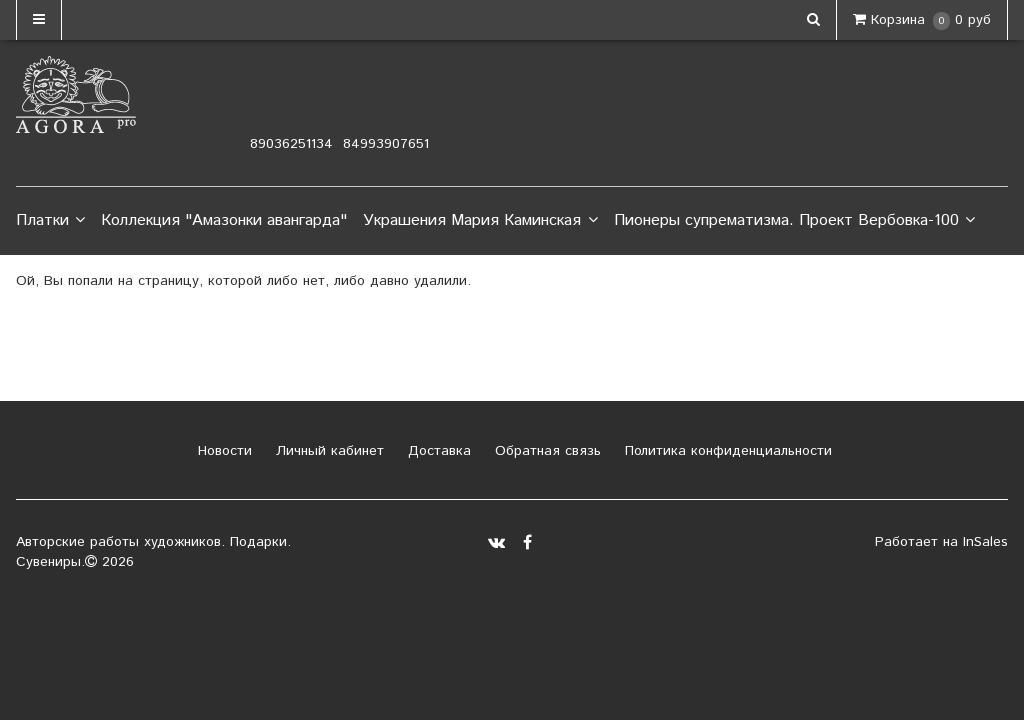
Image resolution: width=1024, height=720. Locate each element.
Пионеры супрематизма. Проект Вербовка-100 (794, 221)
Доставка (437, 451)
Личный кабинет (327, 451)
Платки (50, 221)
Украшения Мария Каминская (480, 221)
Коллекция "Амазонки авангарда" (224, 220)
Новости (222, 451)
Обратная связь (545, 451)
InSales (985, 542)
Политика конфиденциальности (726, 451)
